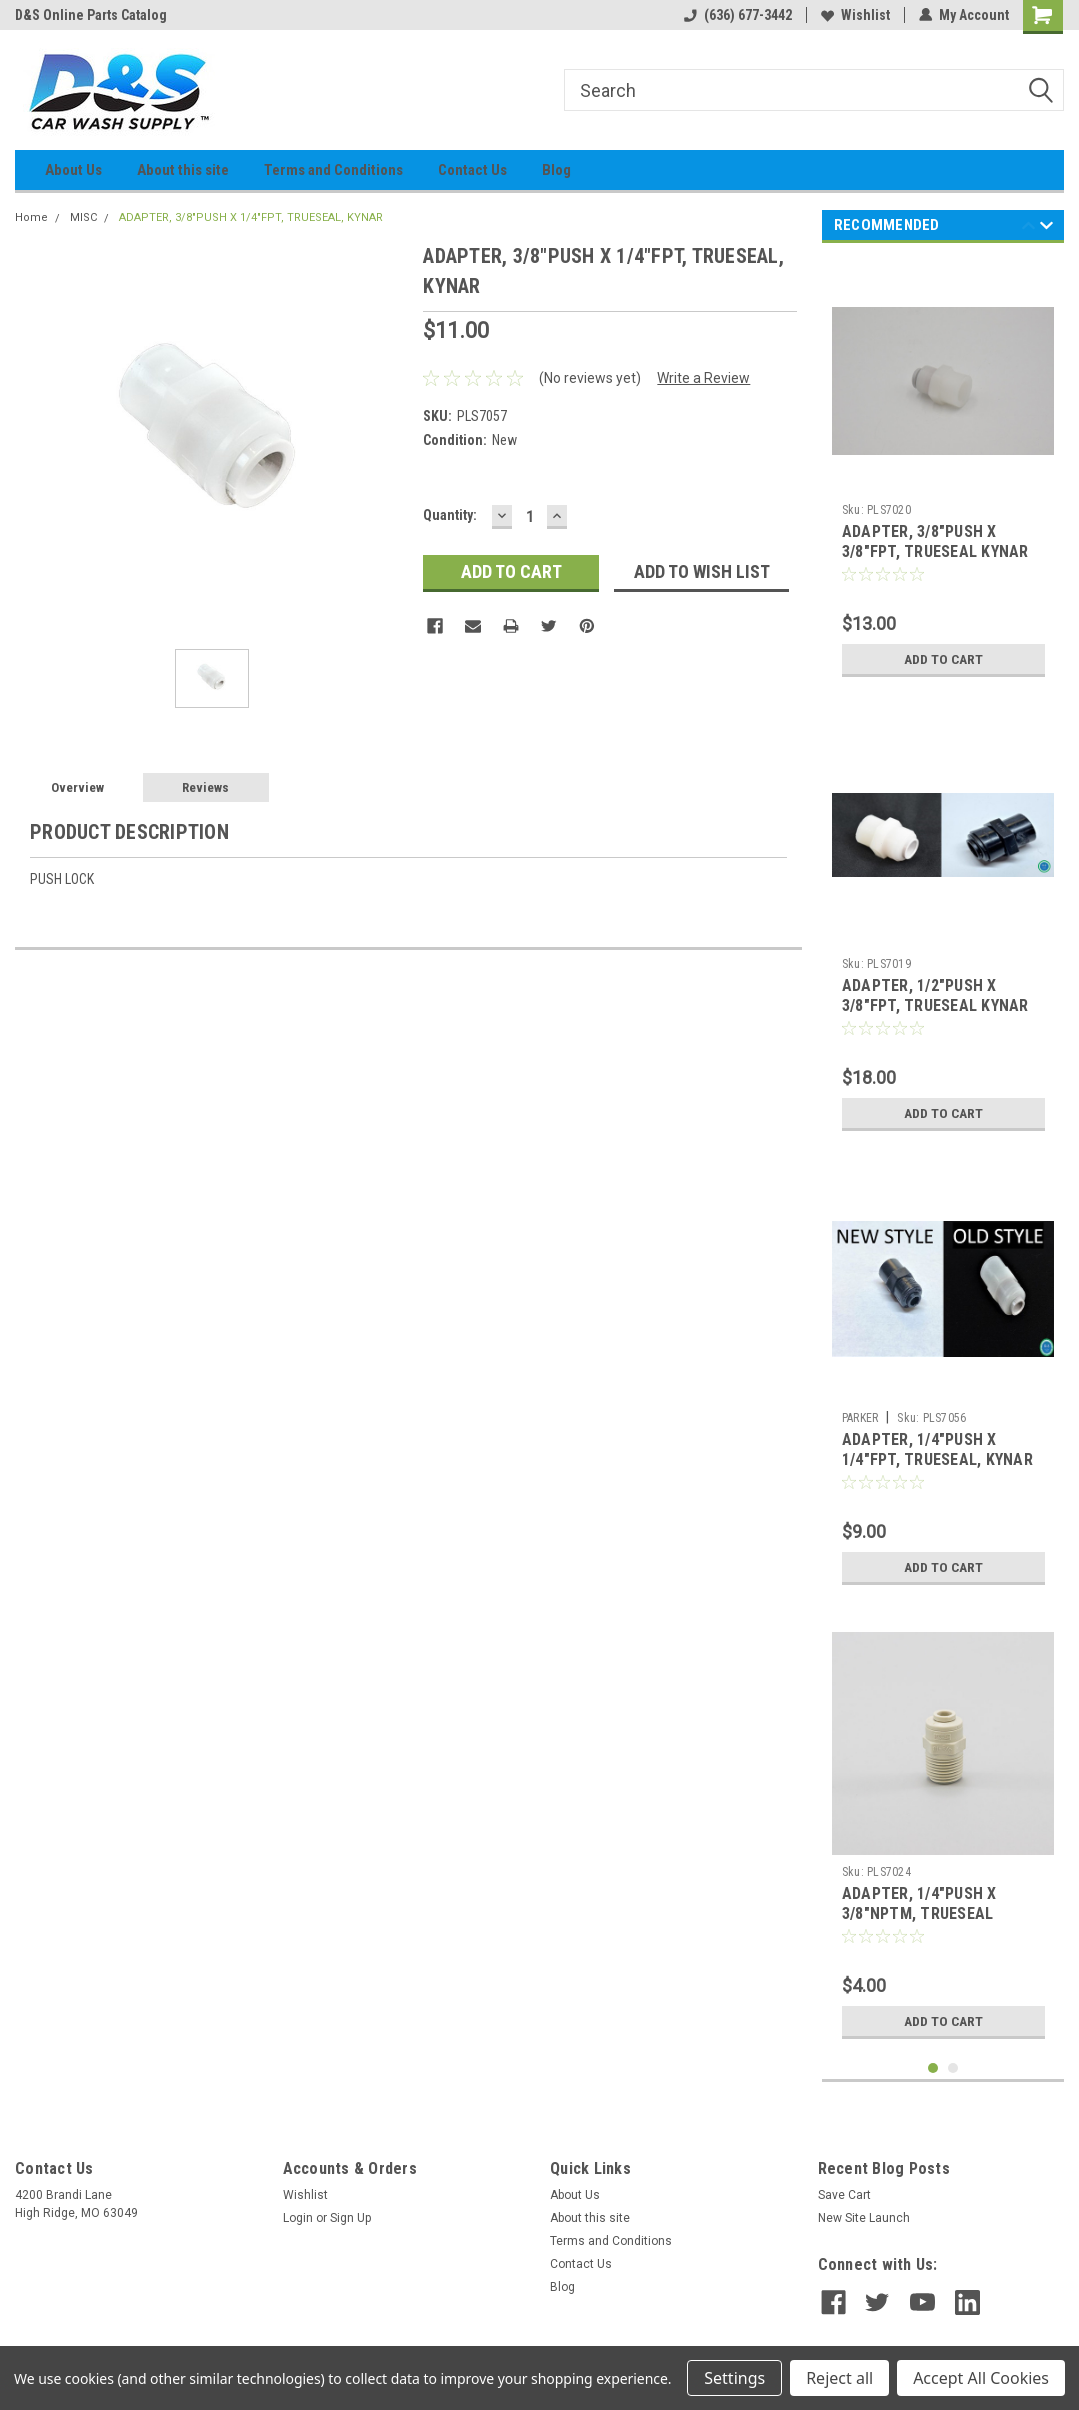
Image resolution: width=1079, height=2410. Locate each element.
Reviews (205, 787)
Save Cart (844, 2195)
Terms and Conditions (333, 170)
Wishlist (855, 15)
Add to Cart (943, 659)
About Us (73, 170)
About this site (183, 170)
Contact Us (472, 170)
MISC (83, 217)
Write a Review (703, 378)
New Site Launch (864, 2218)
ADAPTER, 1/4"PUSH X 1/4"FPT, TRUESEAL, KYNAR (937, 1449)
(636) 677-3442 (738, 15)
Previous (1028, 228)
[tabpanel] (943, 472)
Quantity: (450, 515)
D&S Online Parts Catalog (91, 15)
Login (298, 2218)
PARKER (860, 1418)
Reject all (839, 2378)
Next (1046, 228)
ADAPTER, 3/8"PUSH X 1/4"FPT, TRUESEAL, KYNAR (251, 217)
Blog (556, 170)
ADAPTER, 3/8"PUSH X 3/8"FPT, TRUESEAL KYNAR (935, 541)
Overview (77, 787)
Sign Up (350, 2218)
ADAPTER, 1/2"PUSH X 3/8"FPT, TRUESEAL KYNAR (935, 995)
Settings (734, 2378)
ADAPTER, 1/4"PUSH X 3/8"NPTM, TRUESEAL (919, 1903)
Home (31, 217)
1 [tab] (933, 2068)
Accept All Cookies (981, 2378)
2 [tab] (953, 2068)
